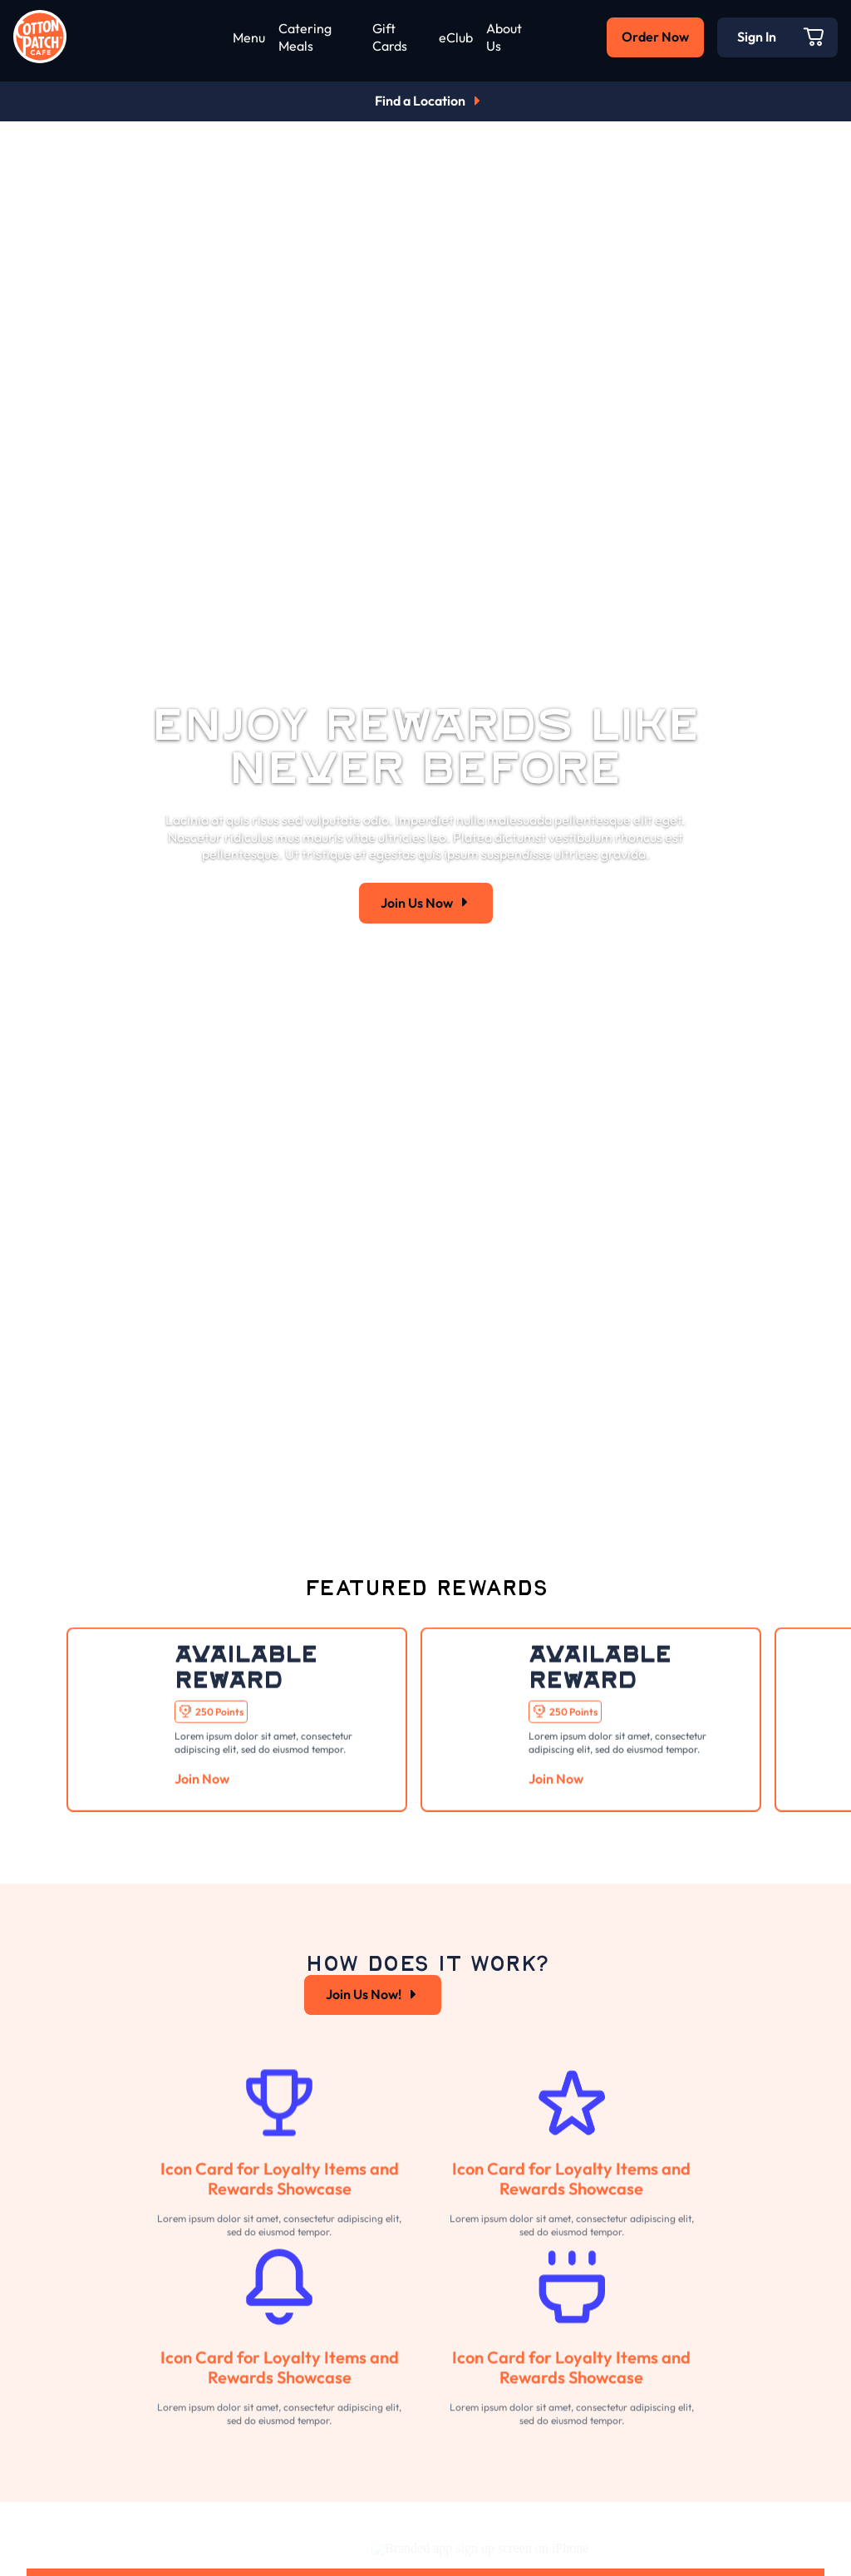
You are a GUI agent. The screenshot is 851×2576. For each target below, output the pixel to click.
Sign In (756, 37)
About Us (504, 37)
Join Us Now (426, 903)
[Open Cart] (813, 37)
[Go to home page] (39, 37)
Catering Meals (305, 37)
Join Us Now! (373, 2022)
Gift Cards (389, 37)
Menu (249, 37)
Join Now (202, 1817)
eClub (456, 37)
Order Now (655, 36)
